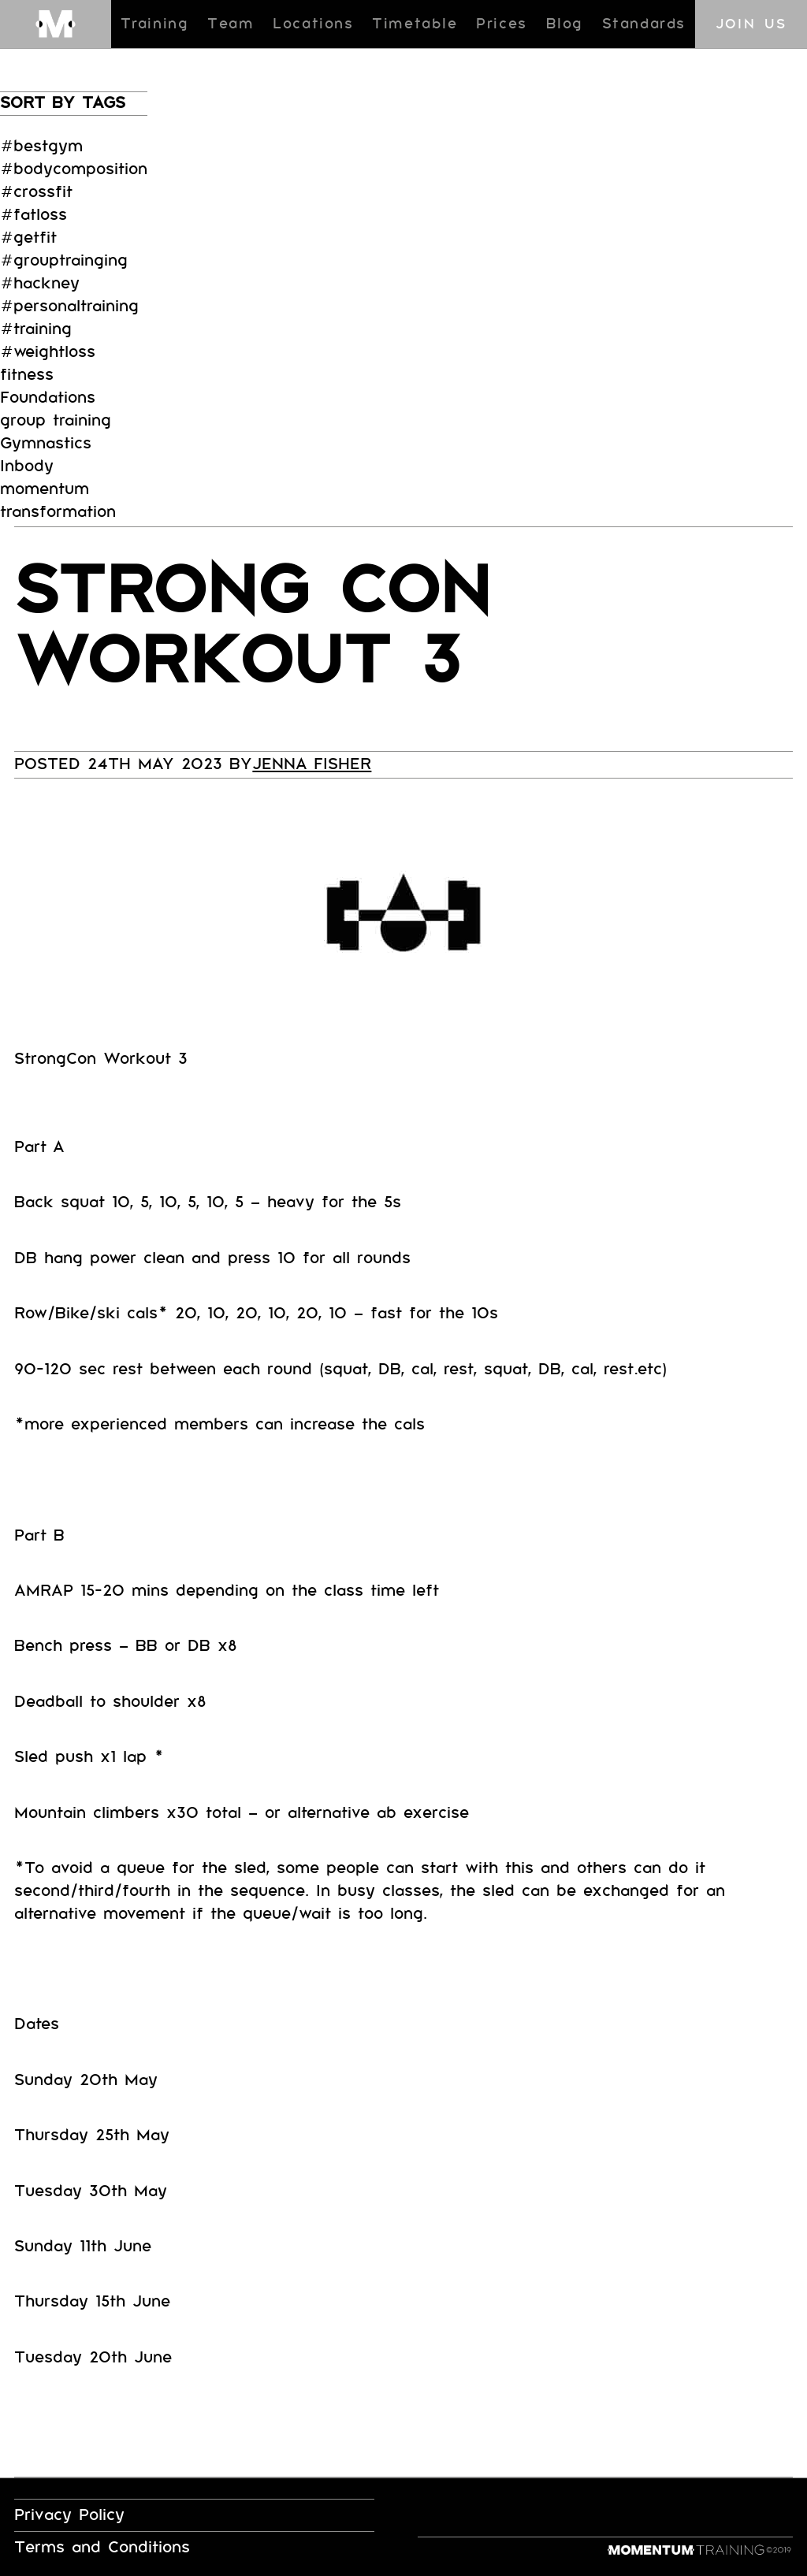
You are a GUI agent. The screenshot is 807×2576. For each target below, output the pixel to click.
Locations (313, 24)
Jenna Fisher (311, 764)
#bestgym (41, 146)
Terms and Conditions (102, 2547)
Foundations (47, 397)
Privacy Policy (69, 2515)
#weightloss (47, 352)
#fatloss (33, 215)
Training (155, 24)
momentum (44, 489)
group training (55, 420)
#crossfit (36, 192)
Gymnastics (45, 443)
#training (36, 329)
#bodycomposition (73, 169)
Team (230, 24)
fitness (27, 375)
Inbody (27, 466)
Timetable (414, 24)
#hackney (40, 283)
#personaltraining (69, 306)
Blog (564, 24)
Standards (644, 24)
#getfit (28, 237)
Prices (501, 24)
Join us (751, 24)
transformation (58, 512)
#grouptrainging (64, 260)
